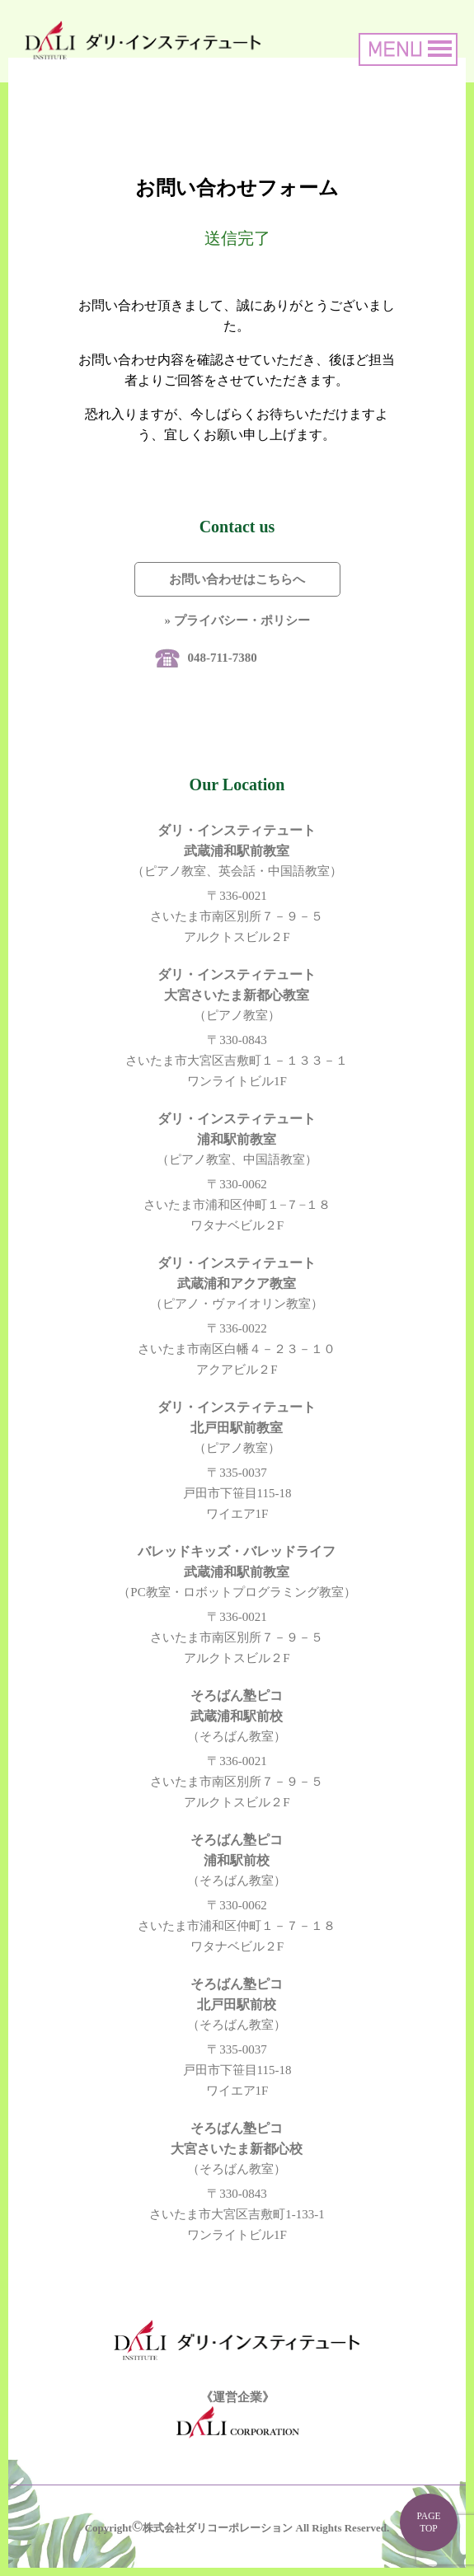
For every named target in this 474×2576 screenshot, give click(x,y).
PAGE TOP (428, 2522)
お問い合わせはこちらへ (237, 579)
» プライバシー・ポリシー (236, 620)
